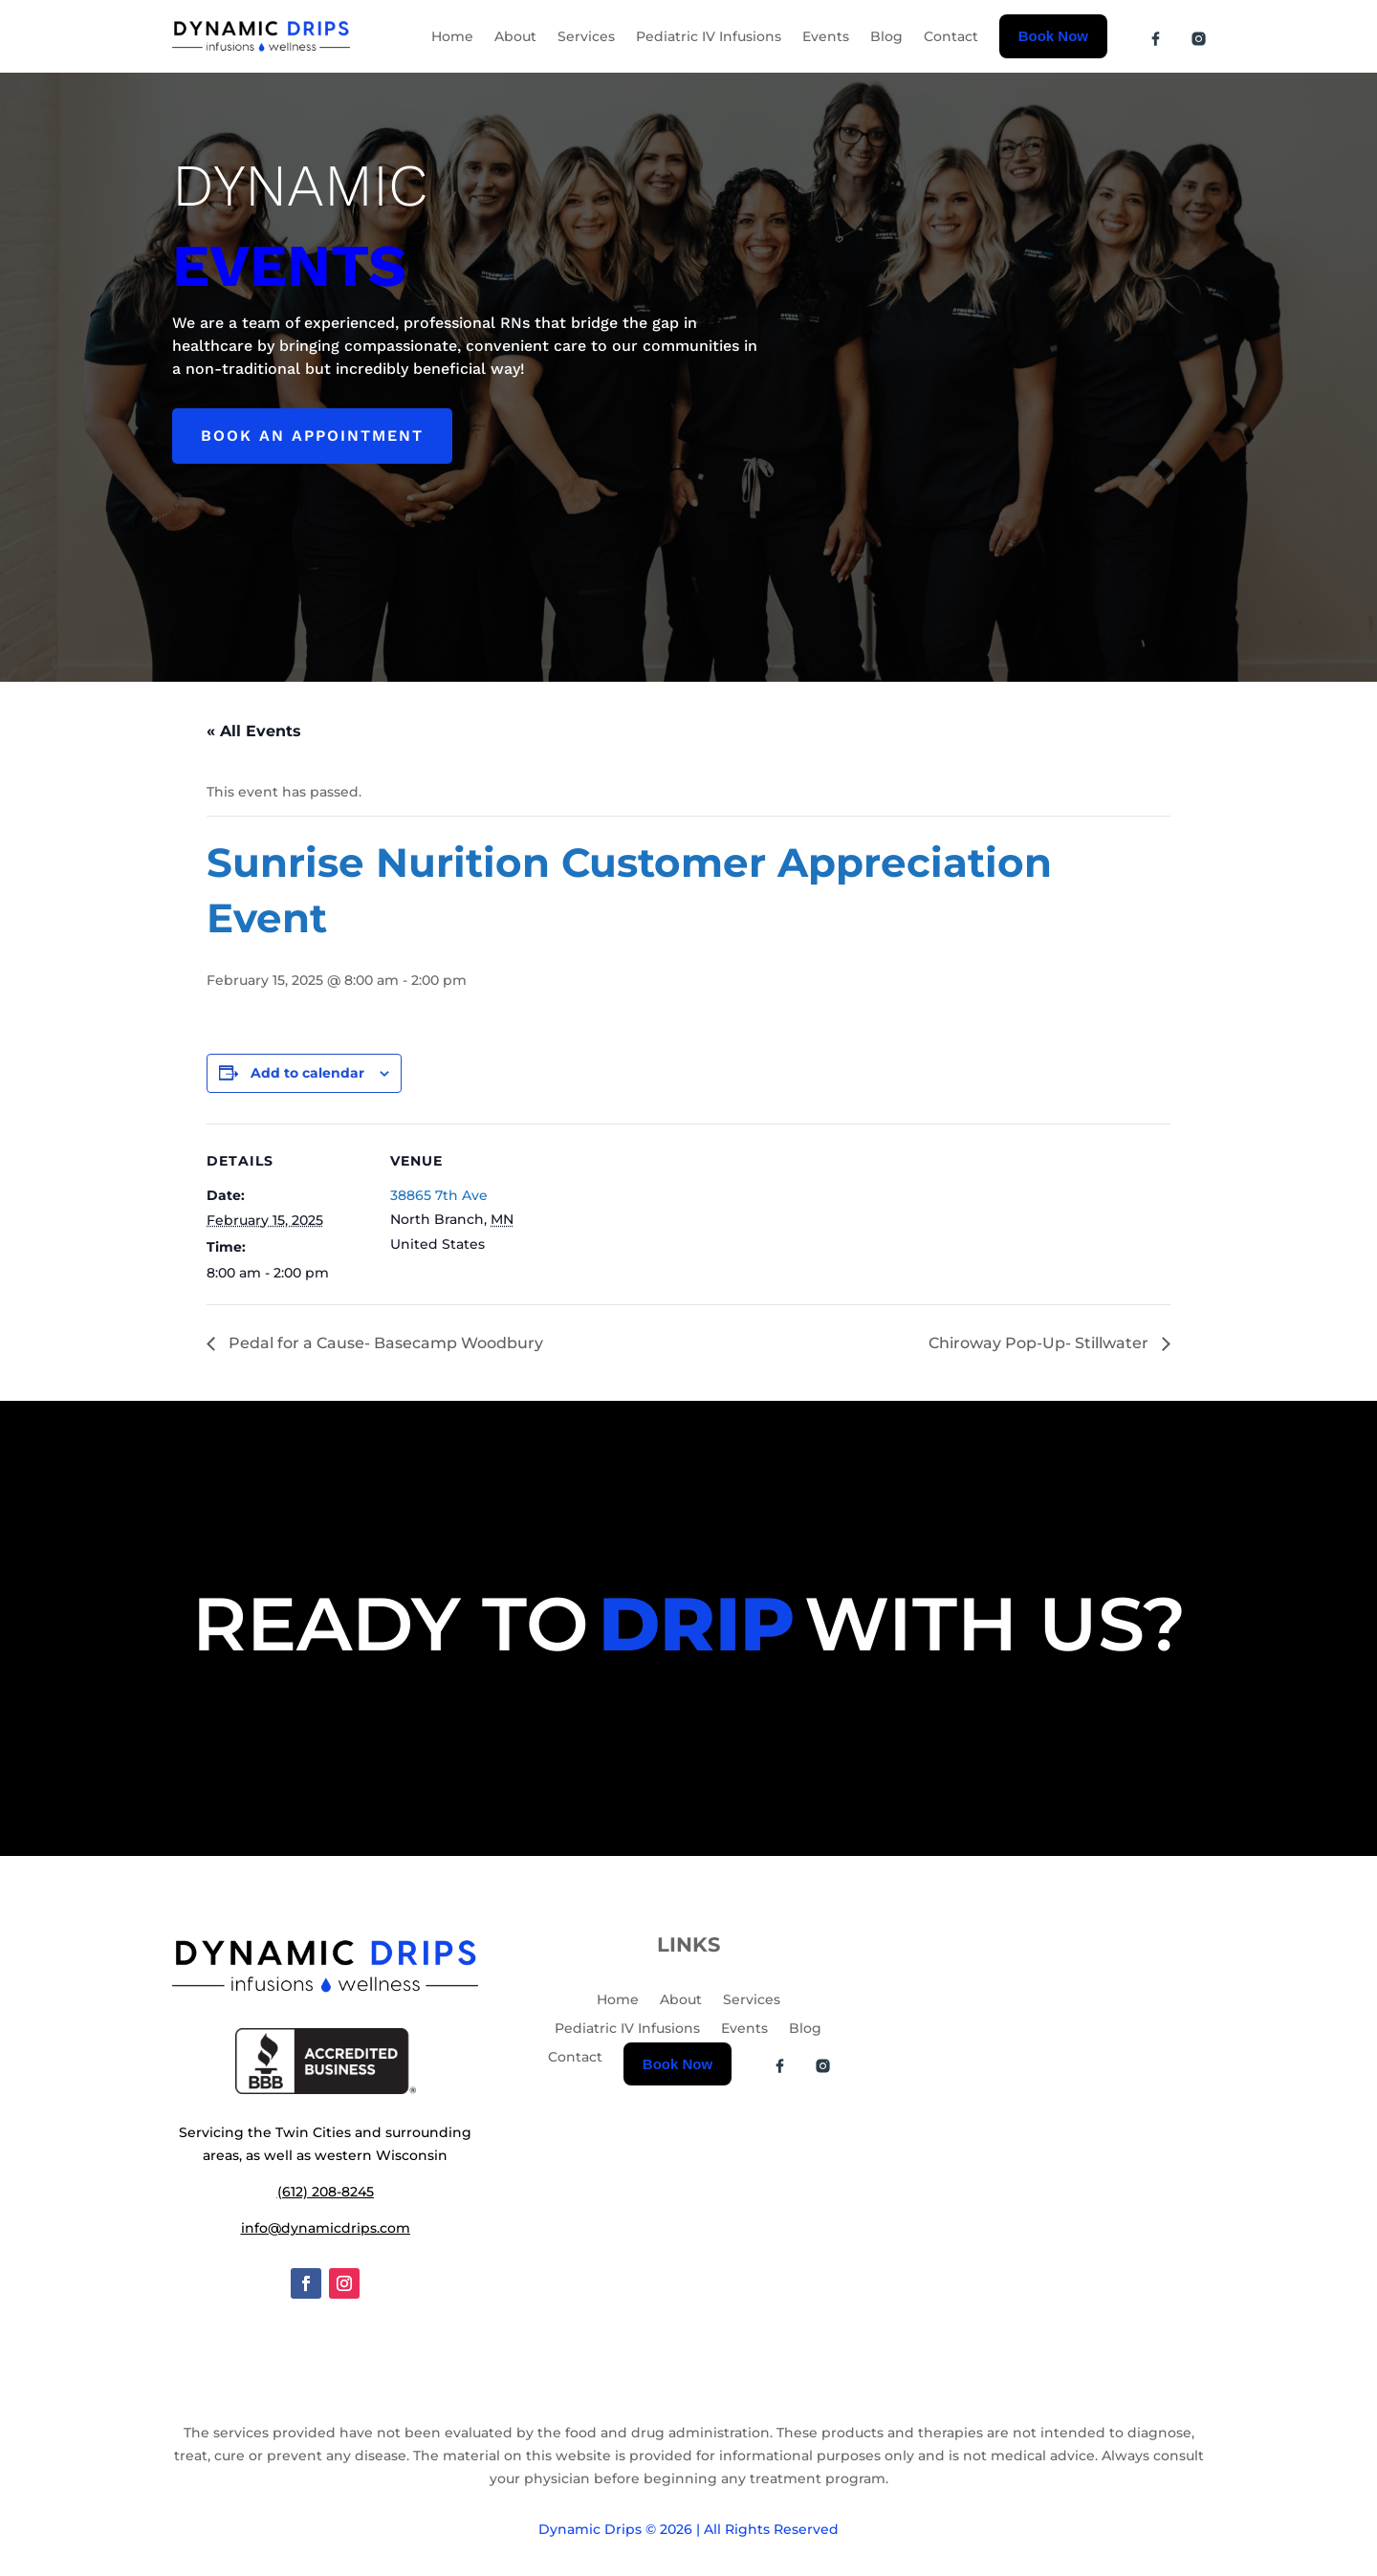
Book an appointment (312, 435)
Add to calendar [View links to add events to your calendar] (307, 1072)
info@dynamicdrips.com (325, 2228)
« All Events (254, 731)
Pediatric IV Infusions (708, 36)
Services (586, 36)
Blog (886, 36)
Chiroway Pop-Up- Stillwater (1040, 1343)
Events (825, 36)
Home (452, 36)
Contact (951, 36)
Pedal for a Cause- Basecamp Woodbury (384, 1343)
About (515, 36)
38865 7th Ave (439, 1195)
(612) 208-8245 (325, 2191)
